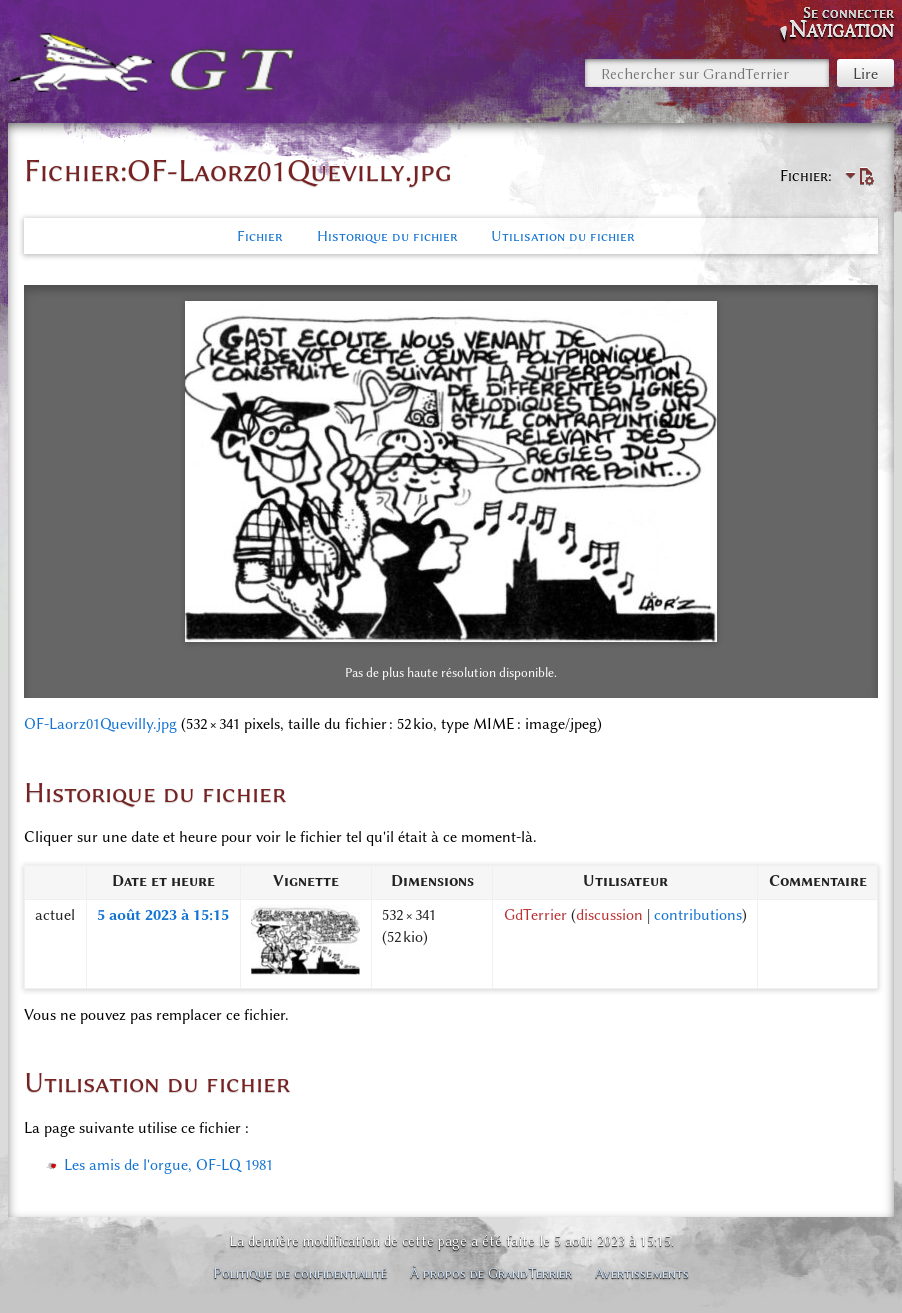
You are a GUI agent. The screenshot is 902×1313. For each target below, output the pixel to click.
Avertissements (642, 1273)
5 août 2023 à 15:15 (163, 915)
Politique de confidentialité (300, 1273)
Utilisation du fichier (562, 236)
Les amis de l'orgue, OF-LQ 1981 (168, 1165)
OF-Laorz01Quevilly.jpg (100, 724)
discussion (609, 915)
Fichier (259, 236)
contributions (698, 915)
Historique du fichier (387, 236)
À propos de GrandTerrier (491, 1273)
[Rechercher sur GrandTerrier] (707, 73)
